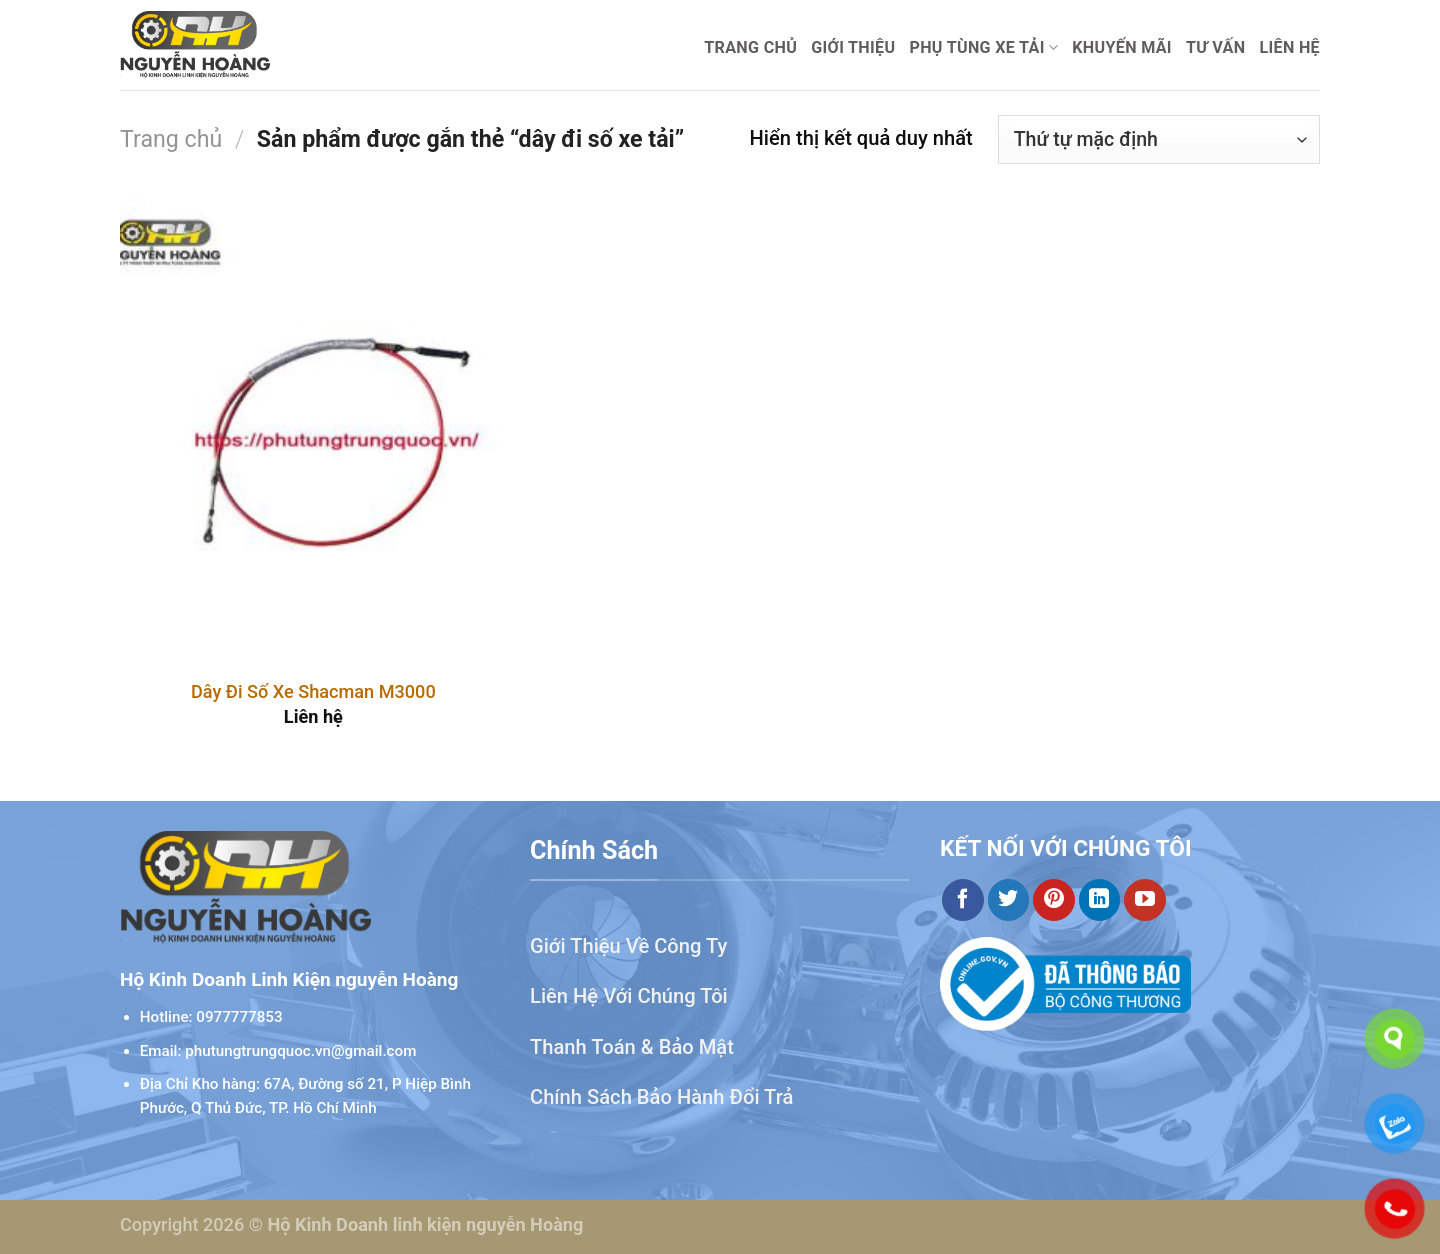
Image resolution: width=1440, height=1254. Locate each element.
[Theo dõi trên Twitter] (1009, 900)
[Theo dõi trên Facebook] (963, 900)
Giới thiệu (853, 47)
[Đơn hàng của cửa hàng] (1159, 139)
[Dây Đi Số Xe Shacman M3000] (313, 431)
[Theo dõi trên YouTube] (1145, 900)
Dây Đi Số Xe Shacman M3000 (313, 691)
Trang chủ (750, 47)
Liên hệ (1289, 47)
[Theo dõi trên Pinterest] (1054, 900)
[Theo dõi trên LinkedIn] (1100, 900)
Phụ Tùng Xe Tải (983, 48)
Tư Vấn (1216, 47)
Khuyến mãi (1122, 47)
